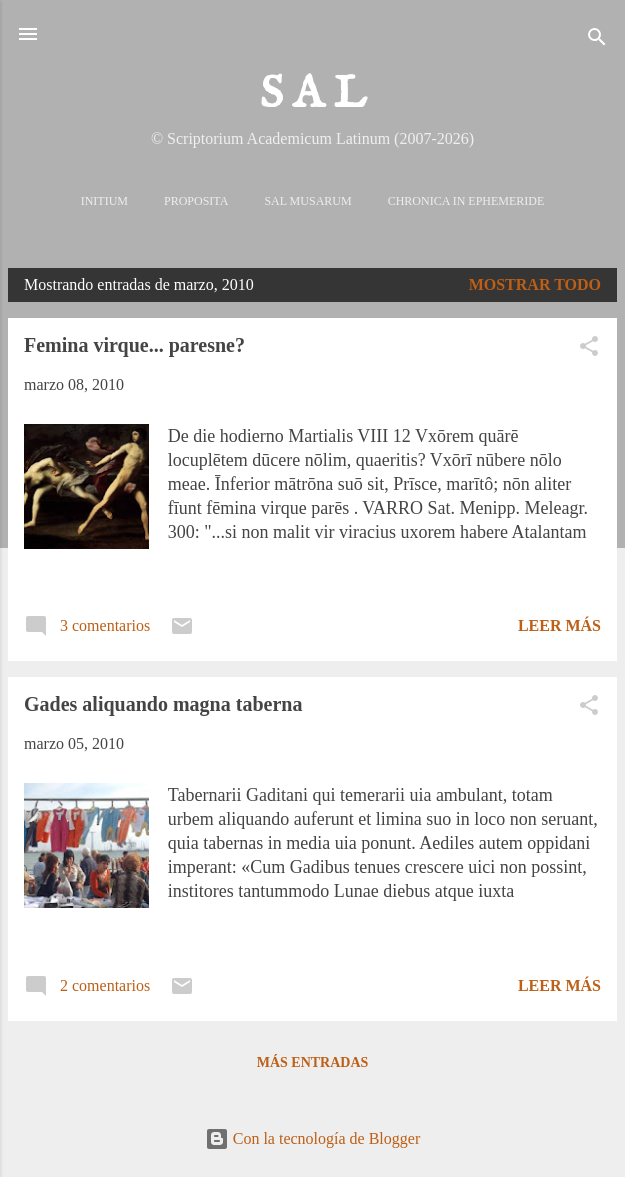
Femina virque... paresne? (134, 345)
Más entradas (313, 1062)
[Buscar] (597, 40)
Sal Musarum (307, 201)
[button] (589, 349)
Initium (104, 201)
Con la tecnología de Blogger (313, 1138)
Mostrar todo (535, 284)
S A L (313, 94)
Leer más (559, 625)
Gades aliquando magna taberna (163, 704)
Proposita (196, 201)
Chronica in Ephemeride (466, 201)
